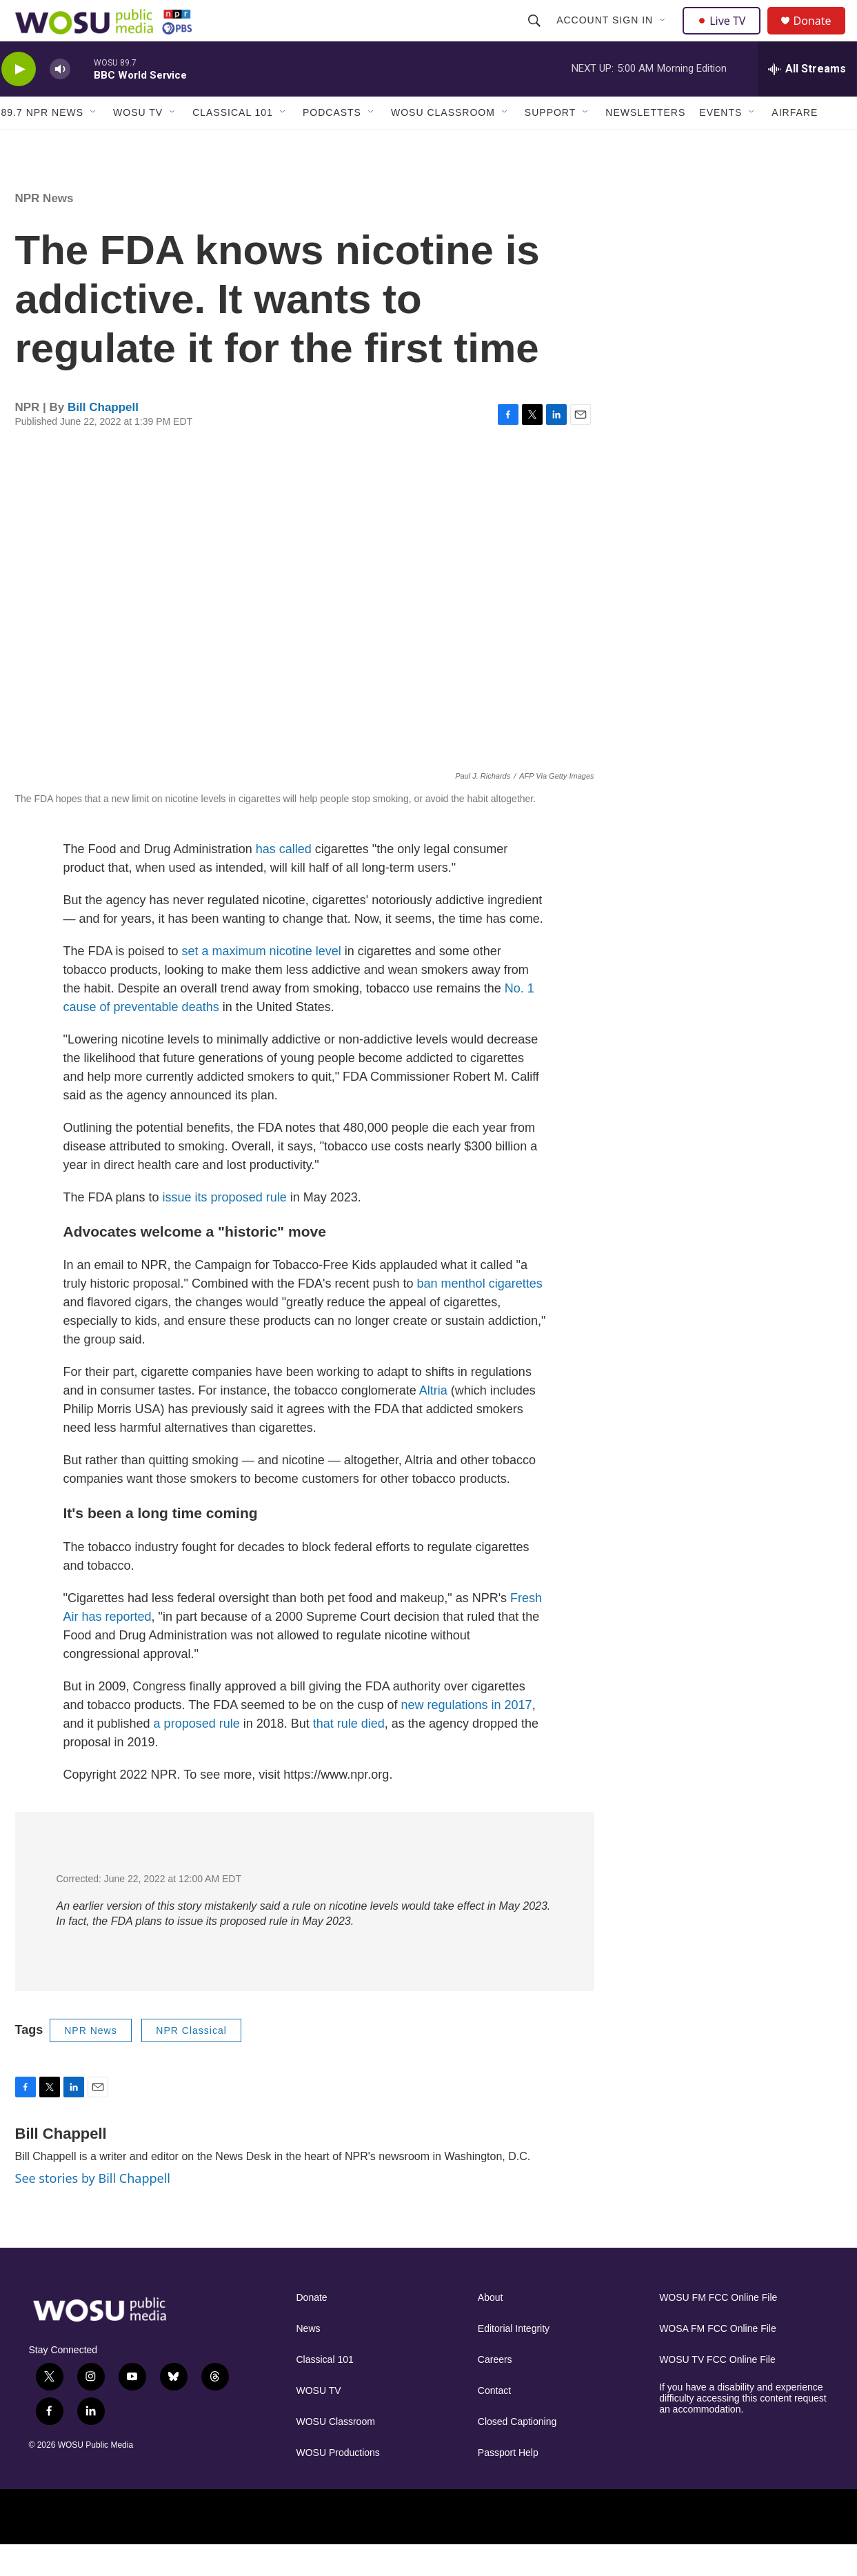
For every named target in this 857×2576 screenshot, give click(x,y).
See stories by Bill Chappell (92, 2209)
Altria (433, 1421)
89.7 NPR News (42, 143)
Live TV (726, 36)
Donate (821, 36)
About (490, 2329)
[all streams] (807, 100)
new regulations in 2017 (466, 1736)
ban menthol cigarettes (480, 1314)
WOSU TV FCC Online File (717, 2391)
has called (284, 880)
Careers (495, 2391)
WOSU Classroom (443, 143)
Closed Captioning (517, 2453)
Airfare (795, 143)
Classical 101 (232, 143)
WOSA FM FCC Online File (717, 2360)
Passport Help (508, 2484)
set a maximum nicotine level (261, 982)
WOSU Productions (338, 2484)
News (308, 2360)
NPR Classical (191, 2061)
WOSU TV (138, 143)
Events (720, 143)
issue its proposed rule (225, 1228)
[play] (19, 100)
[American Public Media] (603, 2547)
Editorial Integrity (514, 2360)
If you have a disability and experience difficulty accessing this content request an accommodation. (743, 2429)
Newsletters (645, 143)
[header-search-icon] (536, 36)
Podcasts (332, 143)
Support (550, 143)
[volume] (60, 100)
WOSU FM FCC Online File (718, 2329)
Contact (494, 2422)
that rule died (349, 1754)
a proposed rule (197, 1754)
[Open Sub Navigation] (665, 35)
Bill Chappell (103, 438)
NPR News (44, 229)
